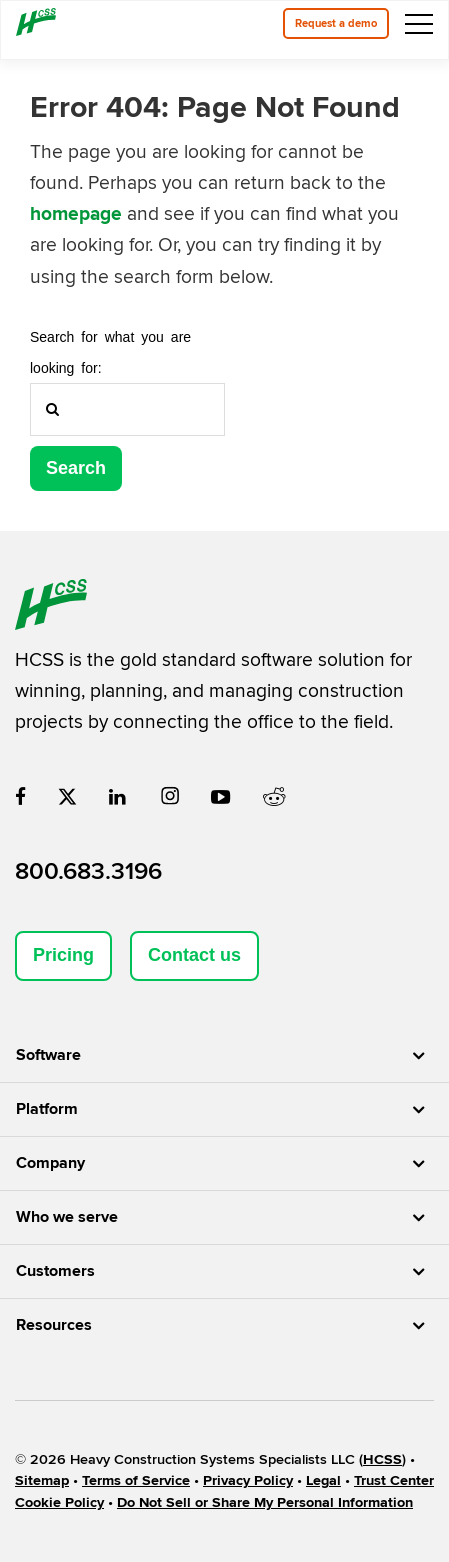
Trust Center (394, 1480)
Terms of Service (136, 1480)
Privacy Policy (248, 1480)
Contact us (194, 955)
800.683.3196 (88, 872)
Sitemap (42, 1480)
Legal (323, 1480)
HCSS (382, 1459)
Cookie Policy (59, 1502)
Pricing (63, 955)
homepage (76, 214)
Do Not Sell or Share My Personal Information (265, 1502)
